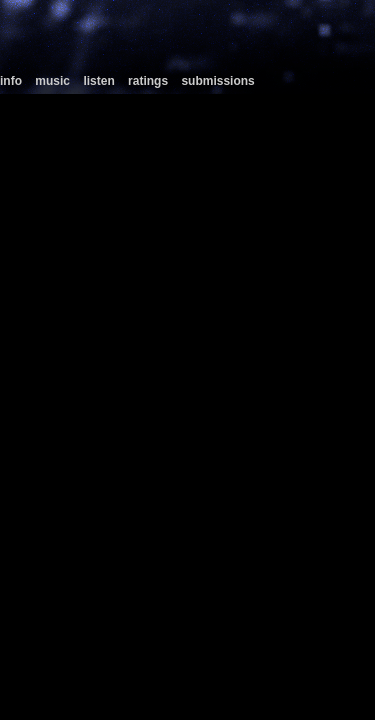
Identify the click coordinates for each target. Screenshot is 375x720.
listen (98, 81)
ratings (148, 81)
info (11, 81)
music (52, 81)
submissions (217, 81)
